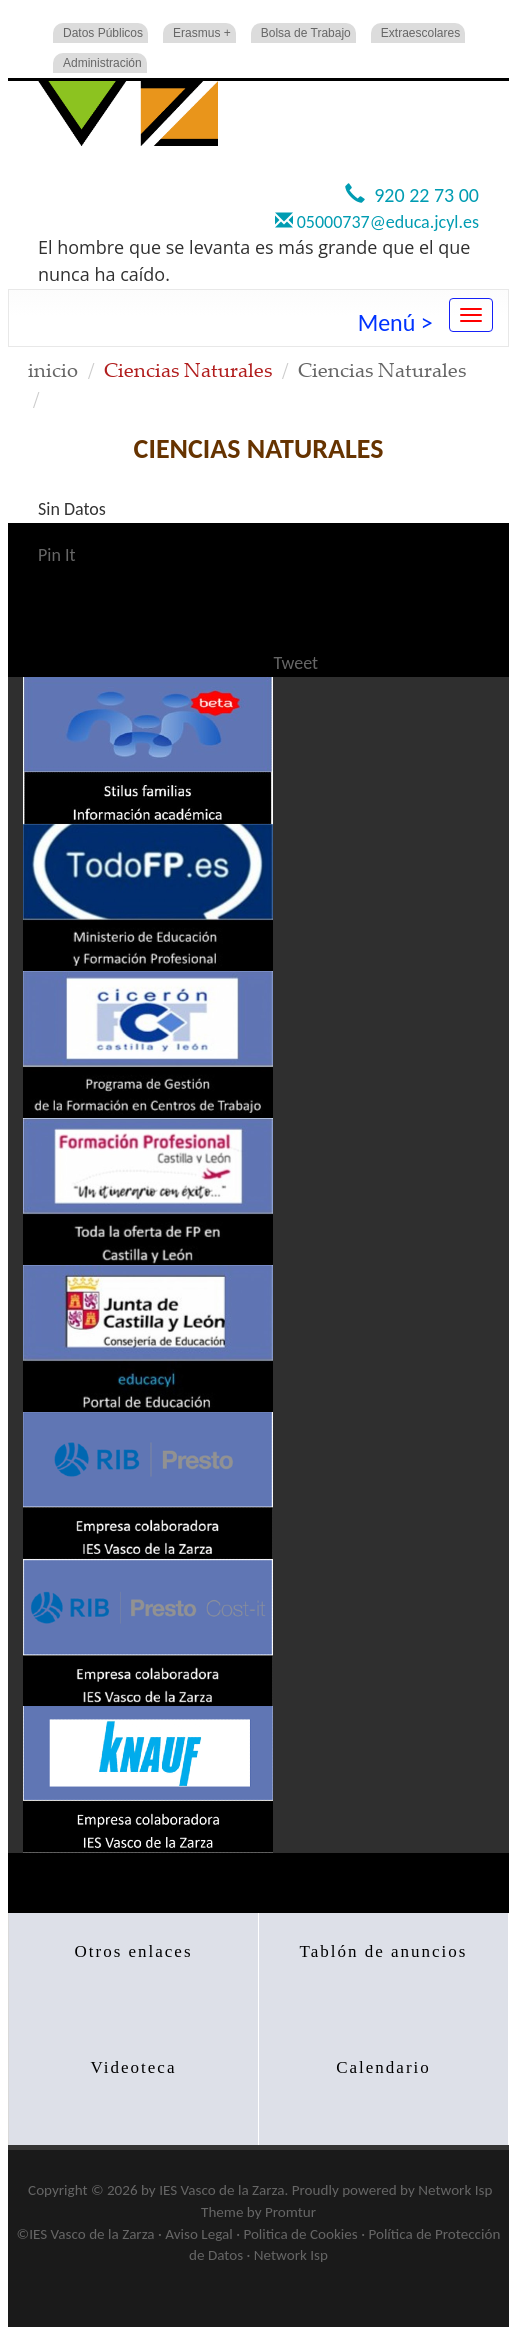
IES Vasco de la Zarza (221, 2190)
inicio (53, 369)
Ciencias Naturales (382, 369)
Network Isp (455, 2190)
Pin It (57, 555)
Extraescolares (420, 33)
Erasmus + (202, 33)
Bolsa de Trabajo (306, 33)
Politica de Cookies (300, 2234)
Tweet (296, 663)
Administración (102, 63)
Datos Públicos (103, 33)
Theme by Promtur (258, 2212)
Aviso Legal (198, 2234)
